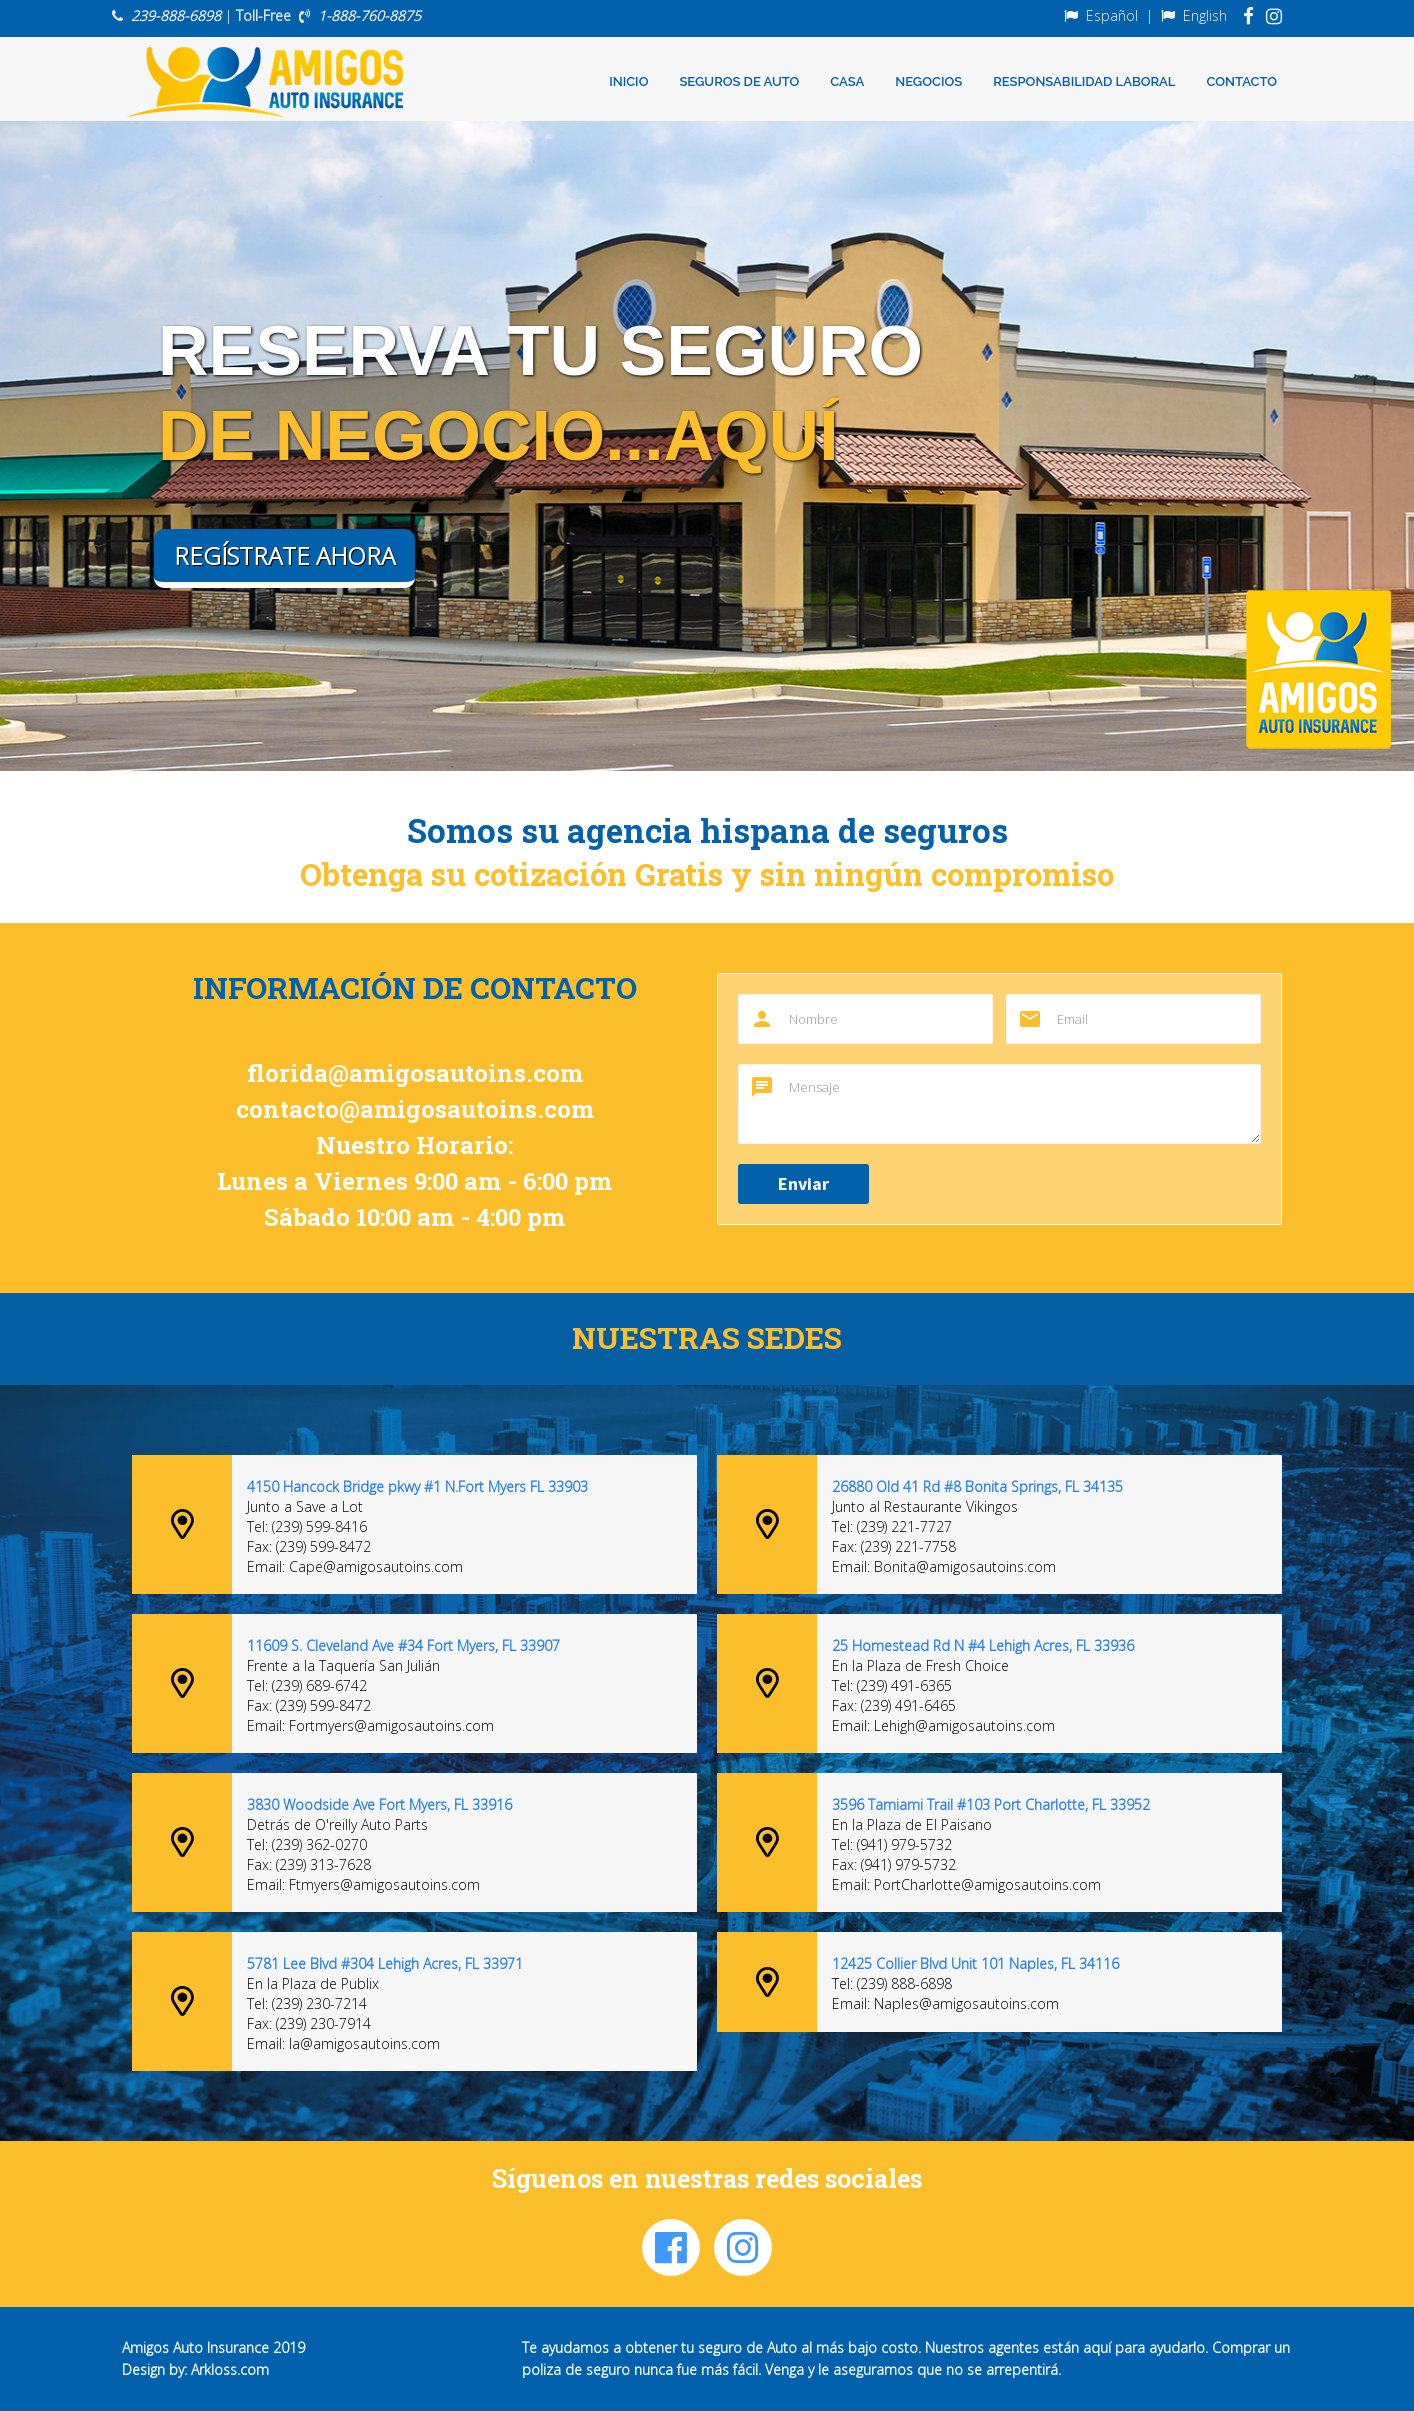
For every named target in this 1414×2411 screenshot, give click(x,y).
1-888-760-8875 (369, 15)
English (1205, 15)
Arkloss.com (230, 2369)
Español (1112, 15)
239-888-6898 (176, 15)
